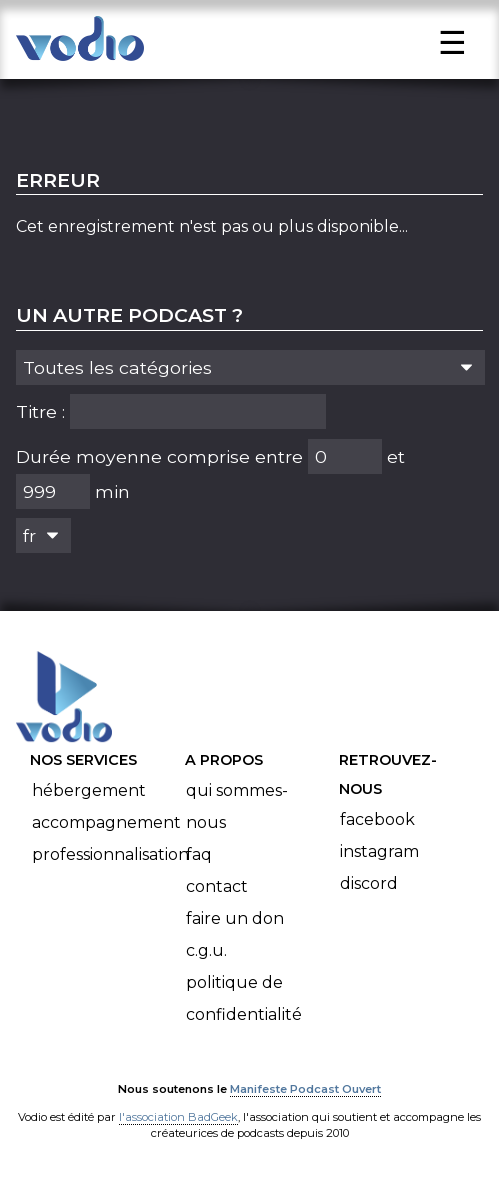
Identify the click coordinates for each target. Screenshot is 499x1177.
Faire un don (235, 918)
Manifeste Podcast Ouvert (305, 1089)
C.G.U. (206, 950)
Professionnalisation (110, 854)
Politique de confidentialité (244, 998)
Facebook (377, 819)
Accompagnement (106, 822)
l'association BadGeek (178, 1117)
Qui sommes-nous (237, 806)
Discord (369, 883)
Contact (217, 886)
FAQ (199, 854)
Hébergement (89, 790)
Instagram (379, 851)
